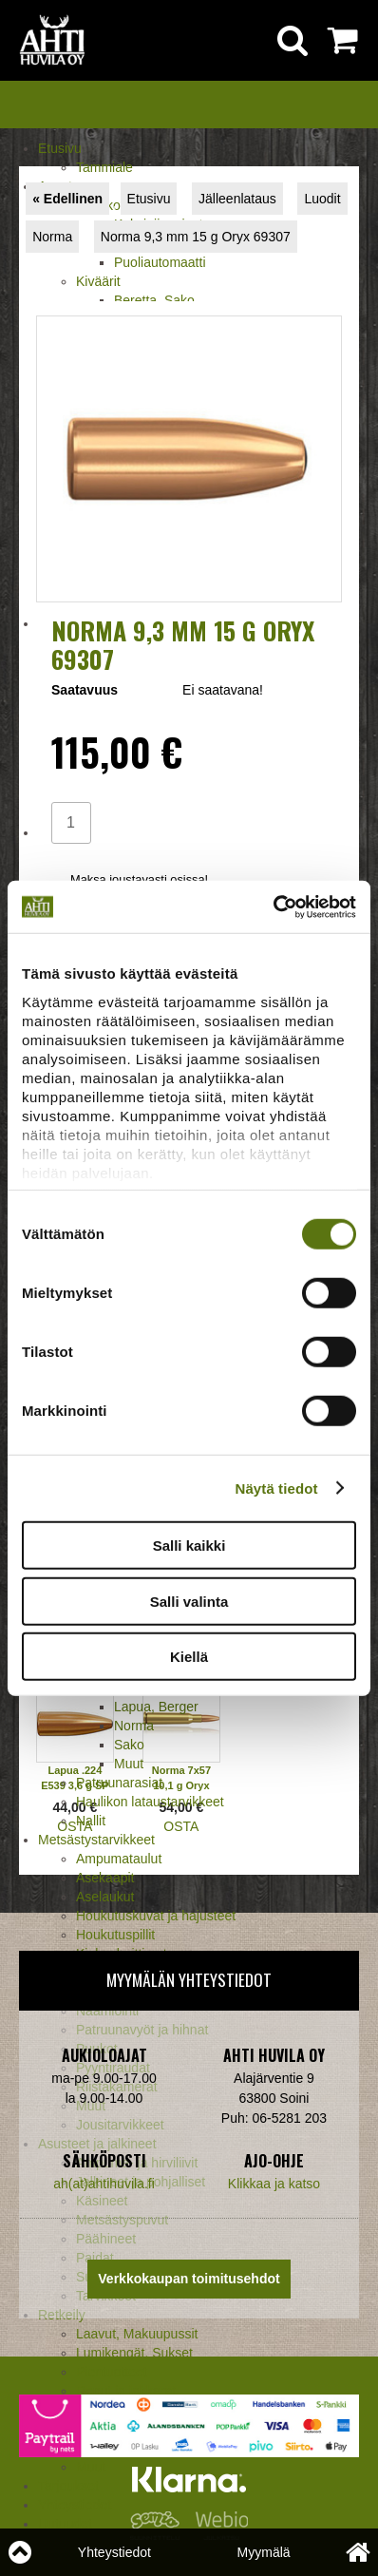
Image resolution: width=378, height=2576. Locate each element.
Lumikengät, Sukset (134, 2352)
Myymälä (264, 2552)
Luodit (322, 198)
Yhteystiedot (114, 2552)
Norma (134, 1725)
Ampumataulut (118, 1858)
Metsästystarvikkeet (96, 1839)
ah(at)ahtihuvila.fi (104, 2183)
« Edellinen (67, 198)
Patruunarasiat (119, 1782)
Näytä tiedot (277, 1487)
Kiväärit (98, 281)
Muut (128, 1763)
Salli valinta (189, 1601)
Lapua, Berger (156, 1706)
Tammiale (104, 167)
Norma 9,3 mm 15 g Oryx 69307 (196, 236)
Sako (129, 1744)
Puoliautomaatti (160, 262)
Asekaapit (105, 1877)
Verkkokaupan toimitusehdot (188, 2278)
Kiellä (189, 1657)
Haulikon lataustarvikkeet (150, 1801)
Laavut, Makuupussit (137, 2333)
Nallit (90, 1820)
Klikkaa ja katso (274, 2183)
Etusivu (60, 148)
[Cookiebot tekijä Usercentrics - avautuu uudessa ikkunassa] (273, 906)
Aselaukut (105, 1896)
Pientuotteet (111, 2371)
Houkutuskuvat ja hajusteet (156, 1915)
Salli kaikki (189, 1545)
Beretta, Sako (154, 300)
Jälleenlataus (237, 198)
